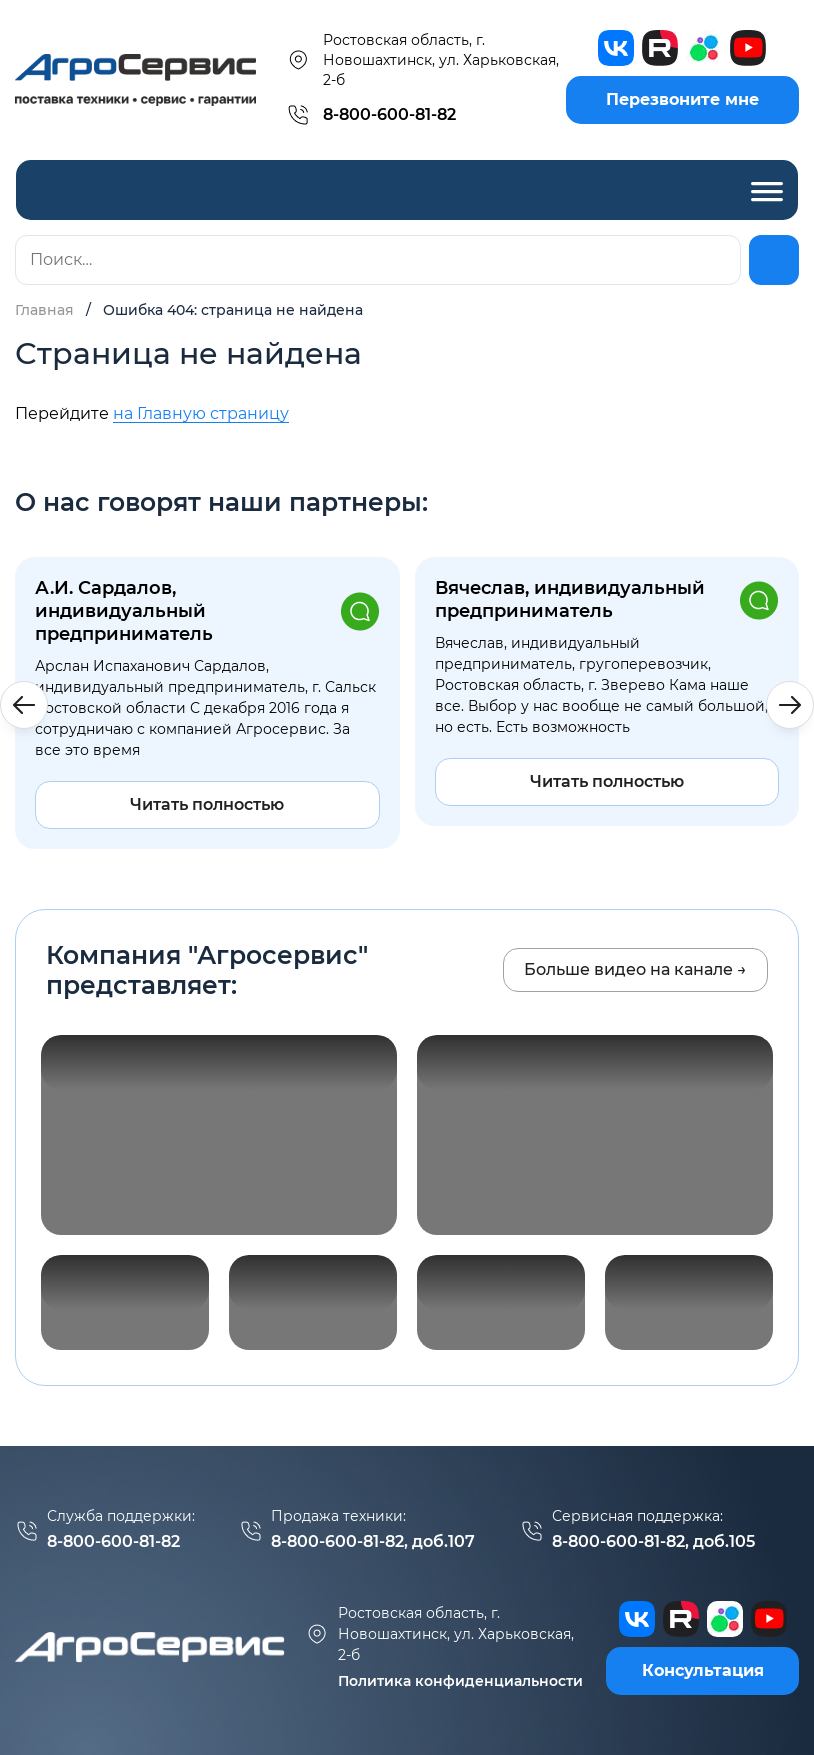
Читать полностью (207, 804)
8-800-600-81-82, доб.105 (653, 1541)
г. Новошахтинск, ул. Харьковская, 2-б (439, 1634)
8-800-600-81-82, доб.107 (373, 1541)
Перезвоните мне (682, 99)
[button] (790, 705)
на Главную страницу (201, 413)
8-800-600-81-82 (389, 114)
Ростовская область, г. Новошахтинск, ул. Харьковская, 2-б (422, 60)
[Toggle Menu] (767, 189)
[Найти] (774, 260)
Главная (44, 310)
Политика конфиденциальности (460, 1681)
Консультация (703, 1670)
